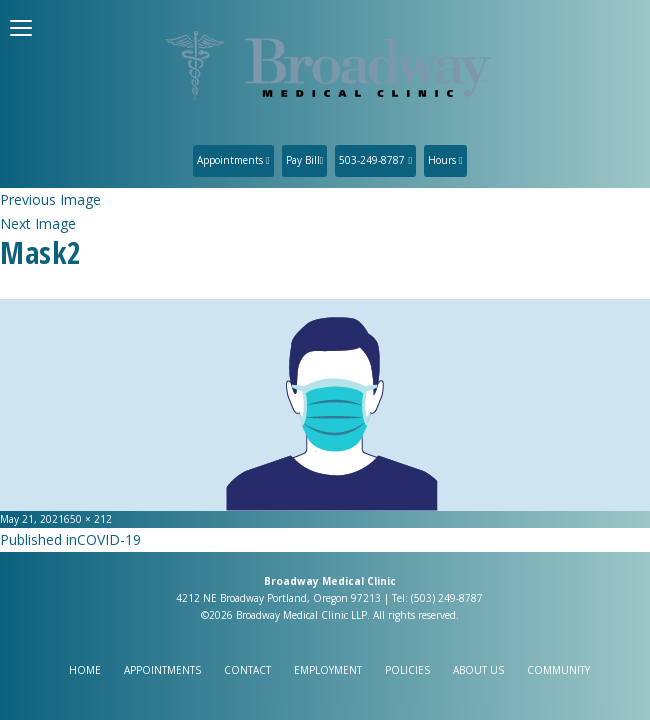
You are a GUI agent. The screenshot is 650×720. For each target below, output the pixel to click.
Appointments (233, 160)
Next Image (38, 223)
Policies (407, 670)
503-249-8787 (375, 160)
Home (85, 670)
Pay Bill (305, 160)
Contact (247, 670)
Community (558, 670)
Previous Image (50, 199)
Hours (445, 160)
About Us (478, 670)
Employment (328, 670)
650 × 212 (88, 519)
